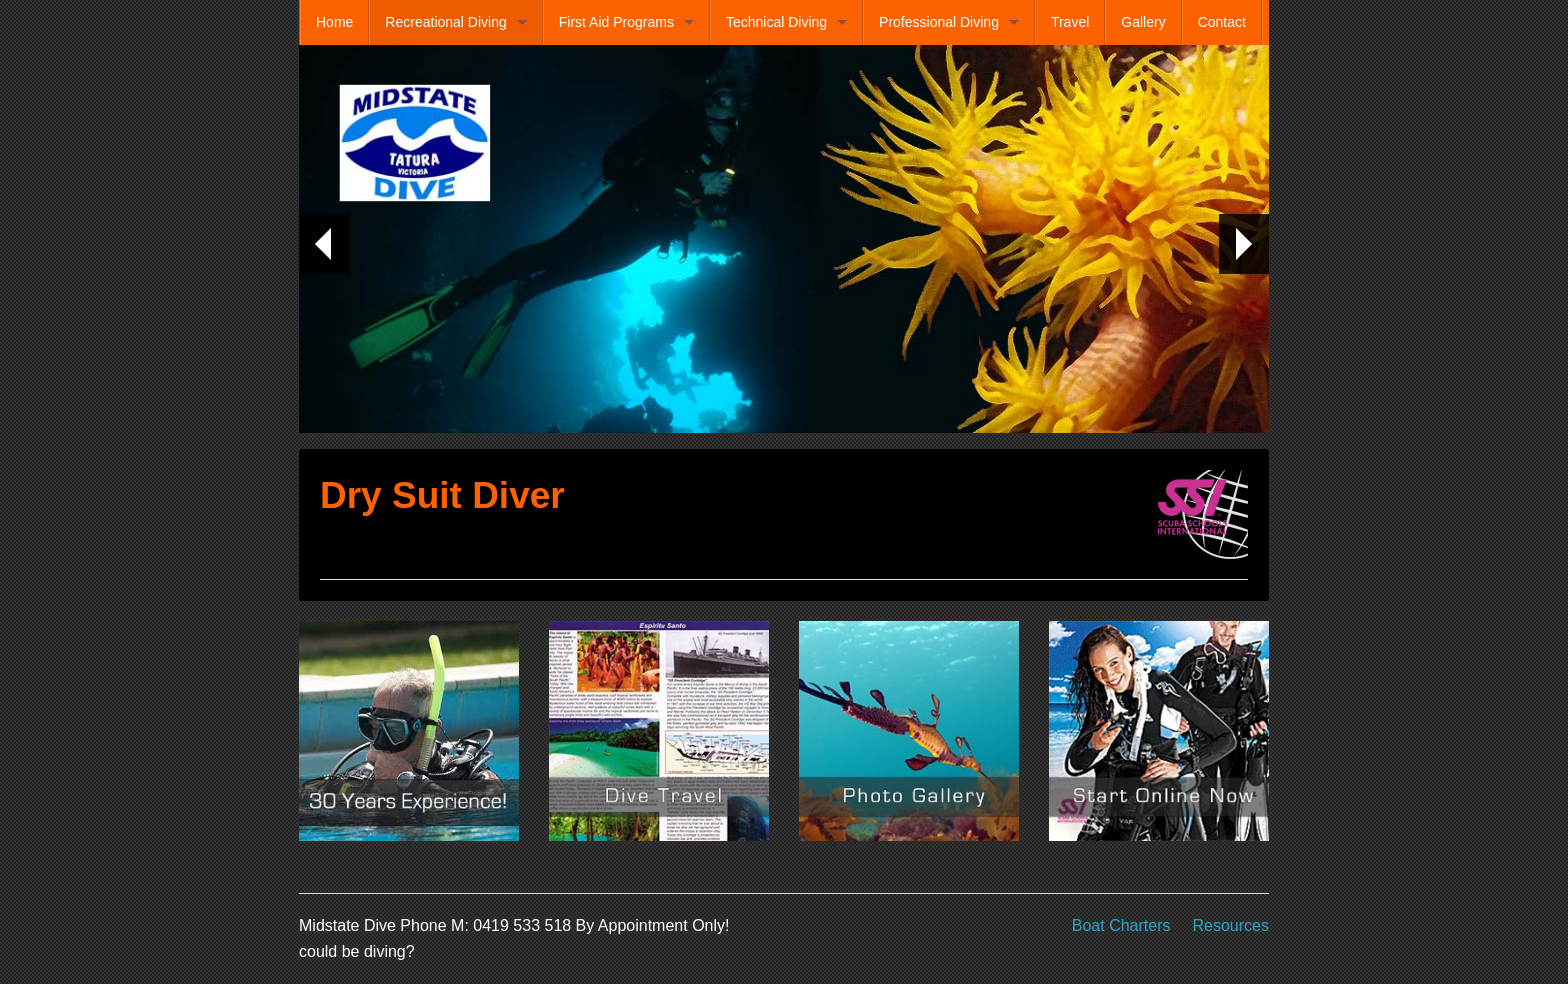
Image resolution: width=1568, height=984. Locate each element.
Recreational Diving (445, 22)
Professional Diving (939, 22)
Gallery (1143, 22)
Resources (1231, 925)
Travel (1070, 22)
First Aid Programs (616, 22)
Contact (1222, 22)
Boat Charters (1121, 925)
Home (334, 22)
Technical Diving (776, 22)
